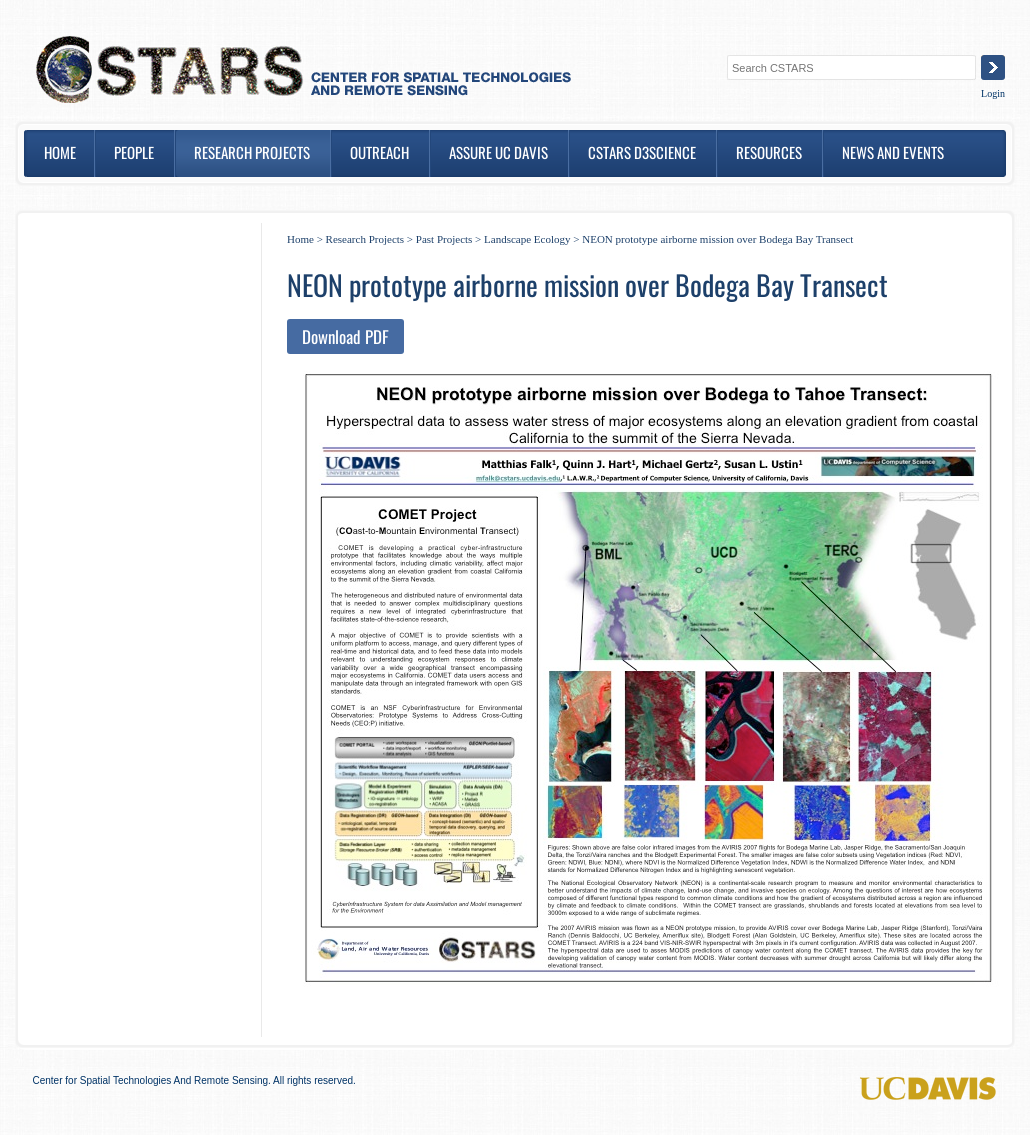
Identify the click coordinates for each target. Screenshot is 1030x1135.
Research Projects (252, 152)
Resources (769, 152)
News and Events (893, 152)
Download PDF (345, 336)
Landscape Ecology (527, 239)
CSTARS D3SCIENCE (642, 152)
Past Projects (444, 239)
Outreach (379, 152)
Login (993, 93)
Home (60, 152)
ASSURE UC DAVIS (498, 152)
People (134, 152)
